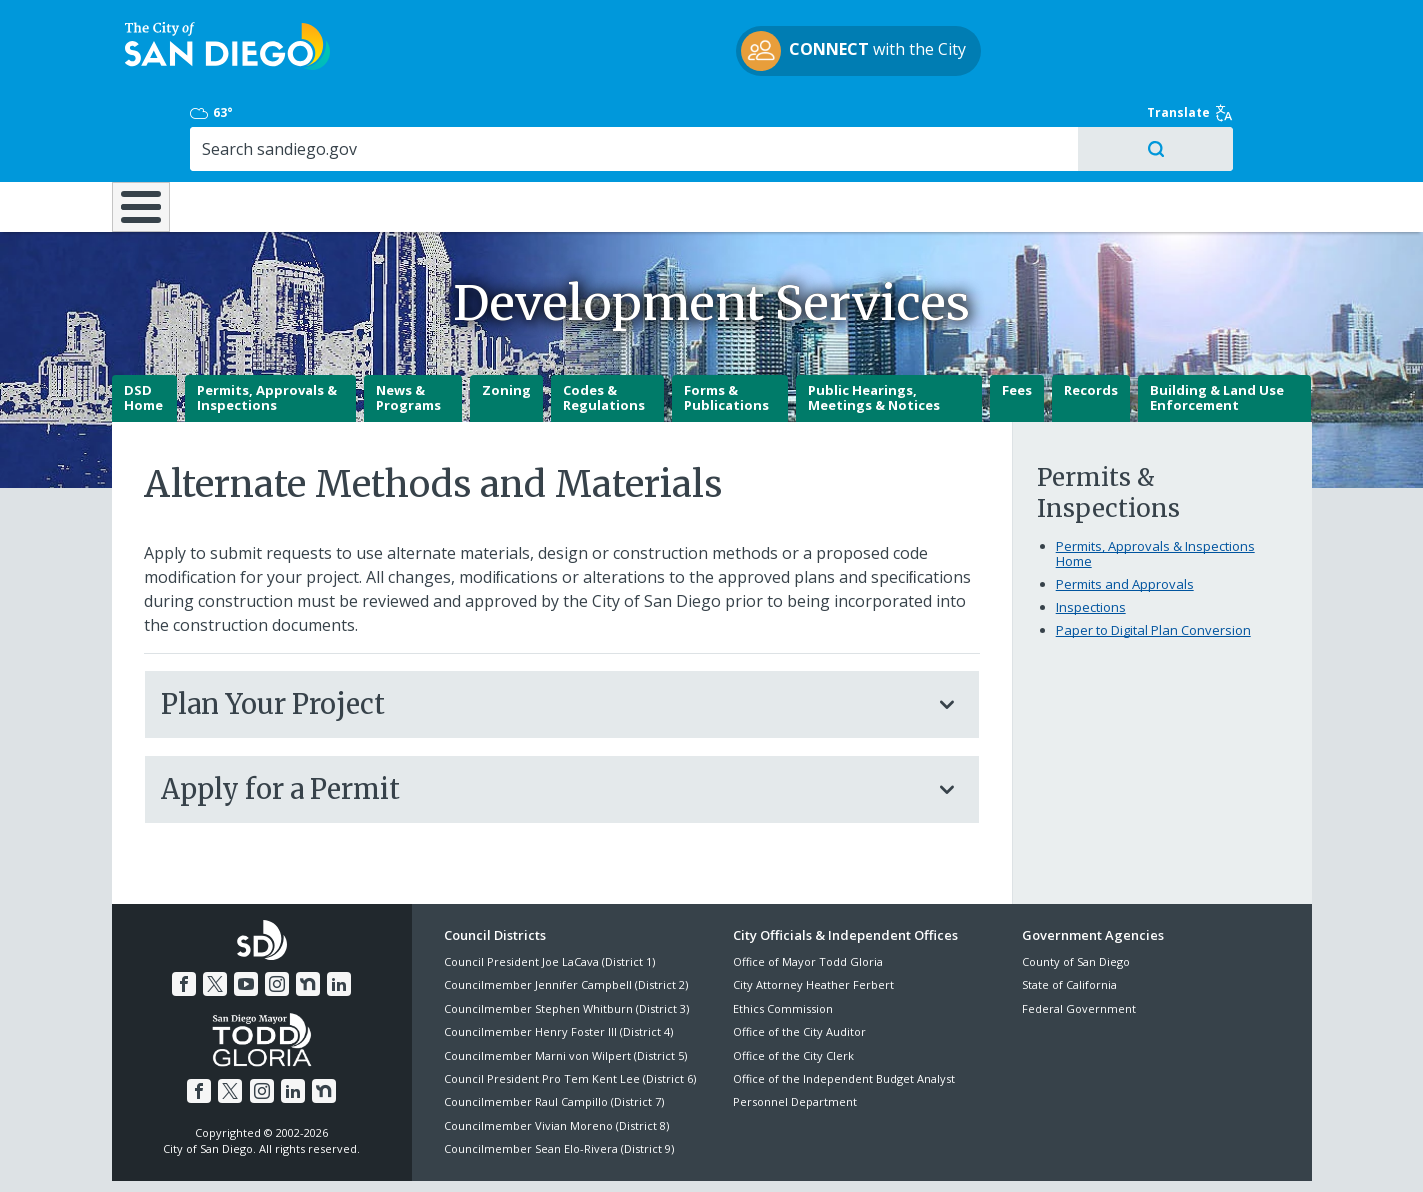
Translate (1269, 25)
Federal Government (1079, 939)
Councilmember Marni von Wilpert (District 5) (565, 986)
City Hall (1212, 122)
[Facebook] (184, 915)
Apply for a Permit (542, 720)
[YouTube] (246, 915)
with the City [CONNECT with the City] (706, 54)
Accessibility (669, 1153)
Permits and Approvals (1125, 515)
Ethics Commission (783, 939)
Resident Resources (461, 122)
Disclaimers (461, 1153)
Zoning (506, 321)
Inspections (1091, 538)
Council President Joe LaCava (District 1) (549, 892)
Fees (1017, 321)
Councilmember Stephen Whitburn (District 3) (566, 939)
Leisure (279, 122)
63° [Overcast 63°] (1033, 25)
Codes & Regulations (604, 329)
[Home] (152, 131)
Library (823, 122)
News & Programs (408, 329)
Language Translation (799, 1153)
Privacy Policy (564, 1153)
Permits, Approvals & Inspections (267, 329)
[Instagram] (277, 915)
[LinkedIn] (339, 915)
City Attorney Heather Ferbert (813, 915)
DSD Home (143, 329)
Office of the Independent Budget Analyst (844, 1009)
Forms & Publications (726, 329)
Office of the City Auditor (799, 962)
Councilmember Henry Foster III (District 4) (558, 962)
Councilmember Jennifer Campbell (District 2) (566, 915)
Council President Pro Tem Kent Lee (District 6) (570, 1009)
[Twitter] (215, 915)
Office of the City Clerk (793, 986)
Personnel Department (795, 1032)
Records (1091, 321)
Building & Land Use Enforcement (1217, 329)
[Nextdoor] (308, 915)
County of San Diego (1076, 892)
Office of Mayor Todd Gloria (808, 892)
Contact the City (940, 1153)
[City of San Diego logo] (214, 48)
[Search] (1139, 61)
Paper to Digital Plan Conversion (1153, 561)
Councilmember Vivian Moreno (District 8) (556, 1056)
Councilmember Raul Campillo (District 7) (554, 1032)
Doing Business (642, 122)
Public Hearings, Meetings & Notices (874, 329)
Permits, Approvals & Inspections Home (1155, 485)
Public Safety (1016, 122)
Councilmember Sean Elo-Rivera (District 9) (559, 1079)
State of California (1069, 915)
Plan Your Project (542, 635)
